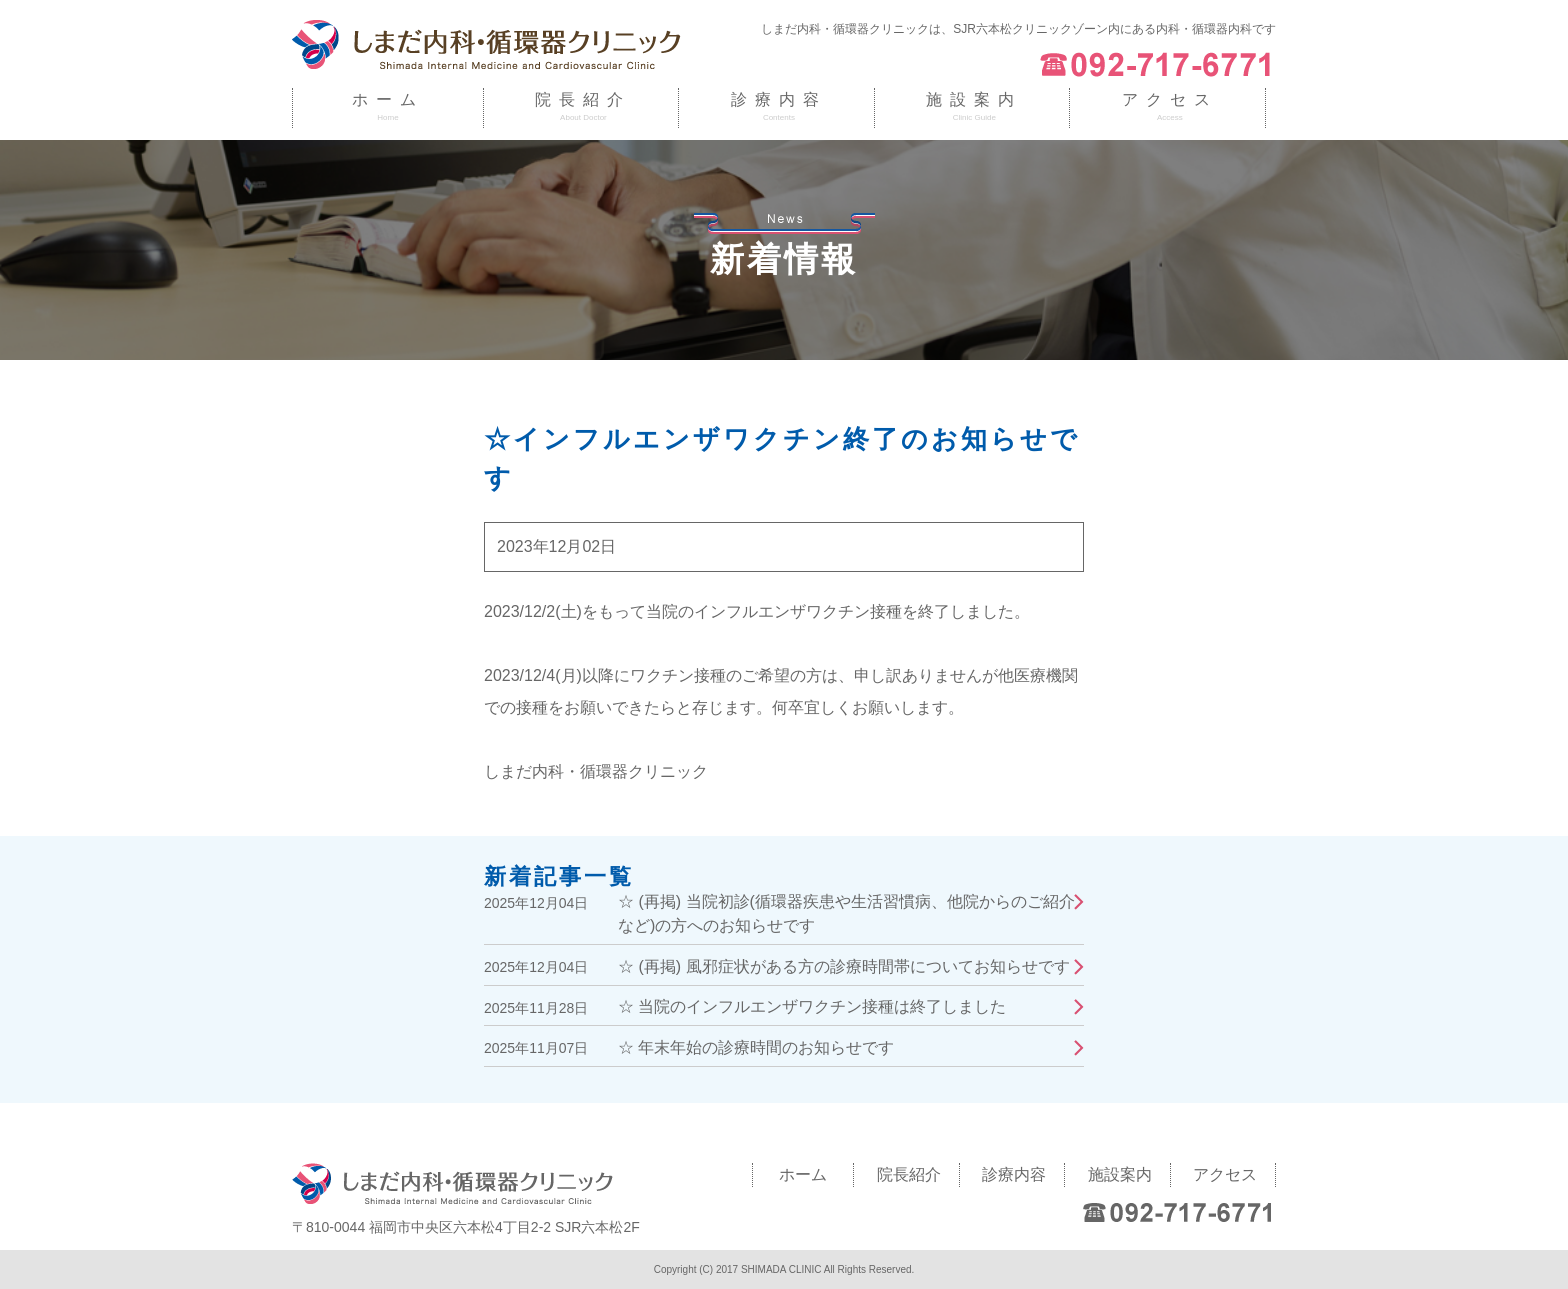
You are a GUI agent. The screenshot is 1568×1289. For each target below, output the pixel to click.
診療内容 (779, 99)
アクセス (1170, 99)
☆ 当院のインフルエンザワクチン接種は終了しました (812, 1006)
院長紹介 (583, 99)
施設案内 (974, 99)
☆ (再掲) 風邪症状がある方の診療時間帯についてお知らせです (844, 966)
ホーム (388, 99)
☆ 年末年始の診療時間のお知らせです (756, 1047)
